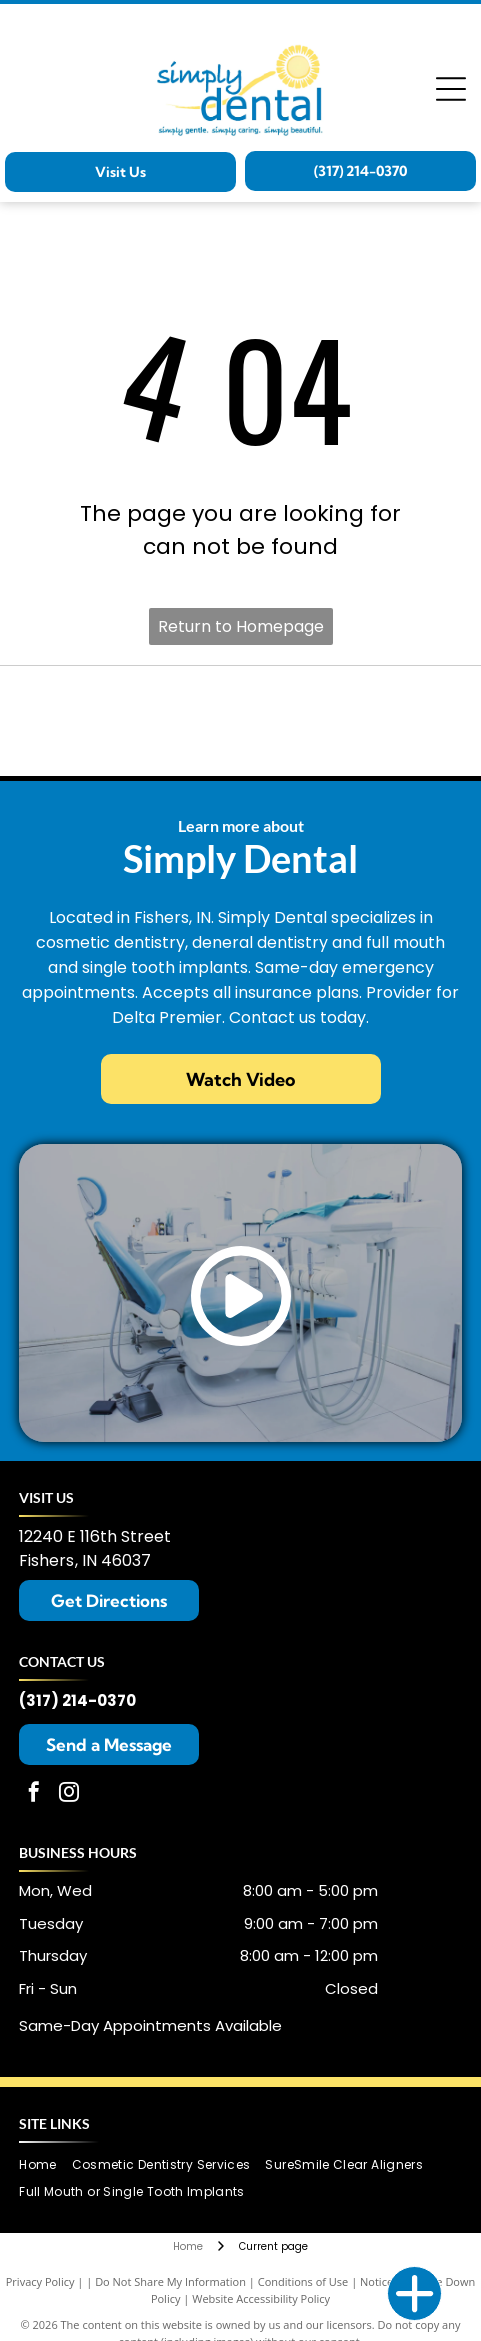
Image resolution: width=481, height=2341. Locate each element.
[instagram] (69, 1794)
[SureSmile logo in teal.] (240, 721)
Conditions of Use (303, 2281)
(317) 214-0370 (77, 1700)
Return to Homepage (241, 626)
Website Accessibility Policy (261, 2298)
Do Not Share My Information (170, 2281)
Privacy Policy (40, 2281)
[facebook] (34, 1794)
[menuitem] (45, 2164)
